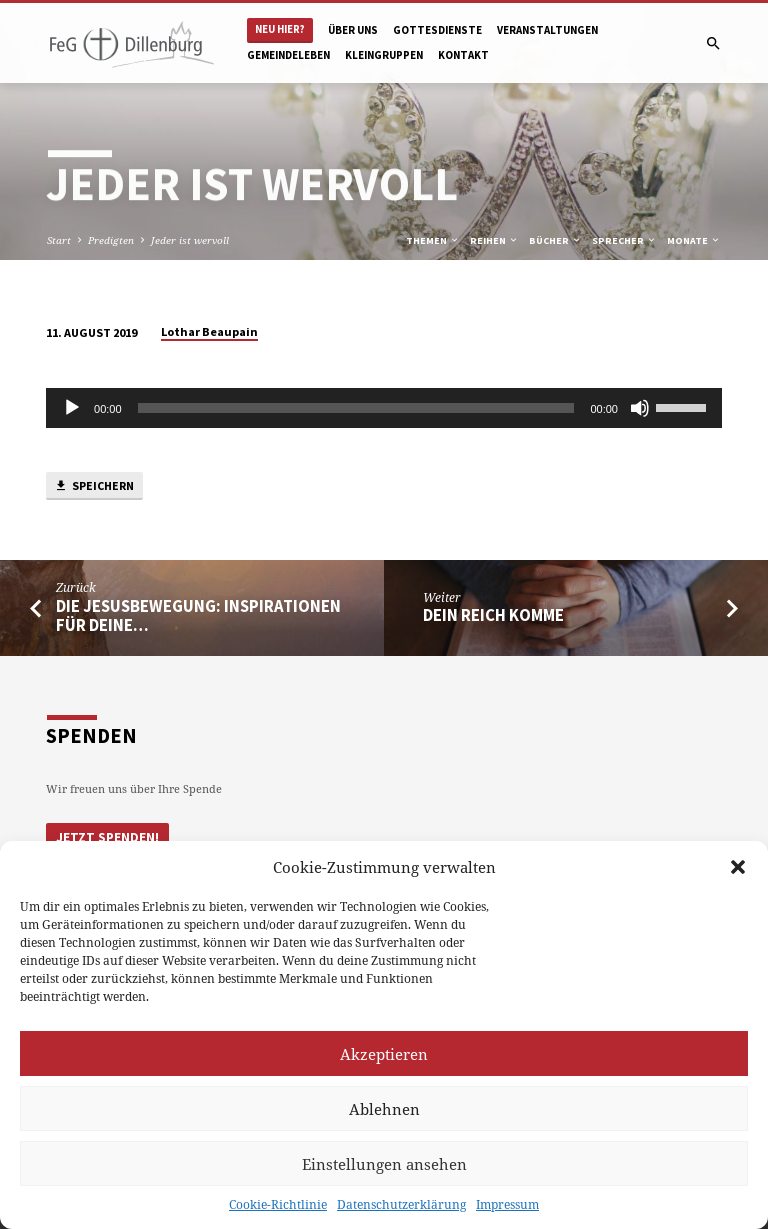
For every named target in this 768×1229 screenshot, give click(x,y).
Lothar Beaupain (209, 331)
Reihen (494, 240)
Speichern (94, 486)
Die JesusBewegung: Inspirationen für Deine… (198, 616)
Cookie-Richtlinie (278, 1204)
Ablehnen (384, 1109)
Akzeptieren (384, 1054)
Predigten (111, 240)
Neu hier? (280, 29)
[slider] (356, 408)
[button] (738, 867)
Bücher (555, 240)
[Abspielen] (72, 408)
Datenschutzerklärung (401, 1204)
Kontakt (463, 55)
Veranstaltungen (547, 30)
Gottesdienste (437, 30)
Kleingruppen (384, 55)
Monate (694, 240)
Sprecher (624, 240)
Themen (433, 240)
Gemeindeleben (288, 55)
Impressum (507, 1204)
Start (59, 240)
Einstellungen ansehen (384, 1164)
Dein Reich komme (493, 615)
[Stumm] (640, 408)
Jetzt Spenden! (107, 837)
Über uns (353, 30)
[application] (384, 408)
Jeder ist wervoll (190, 240)
